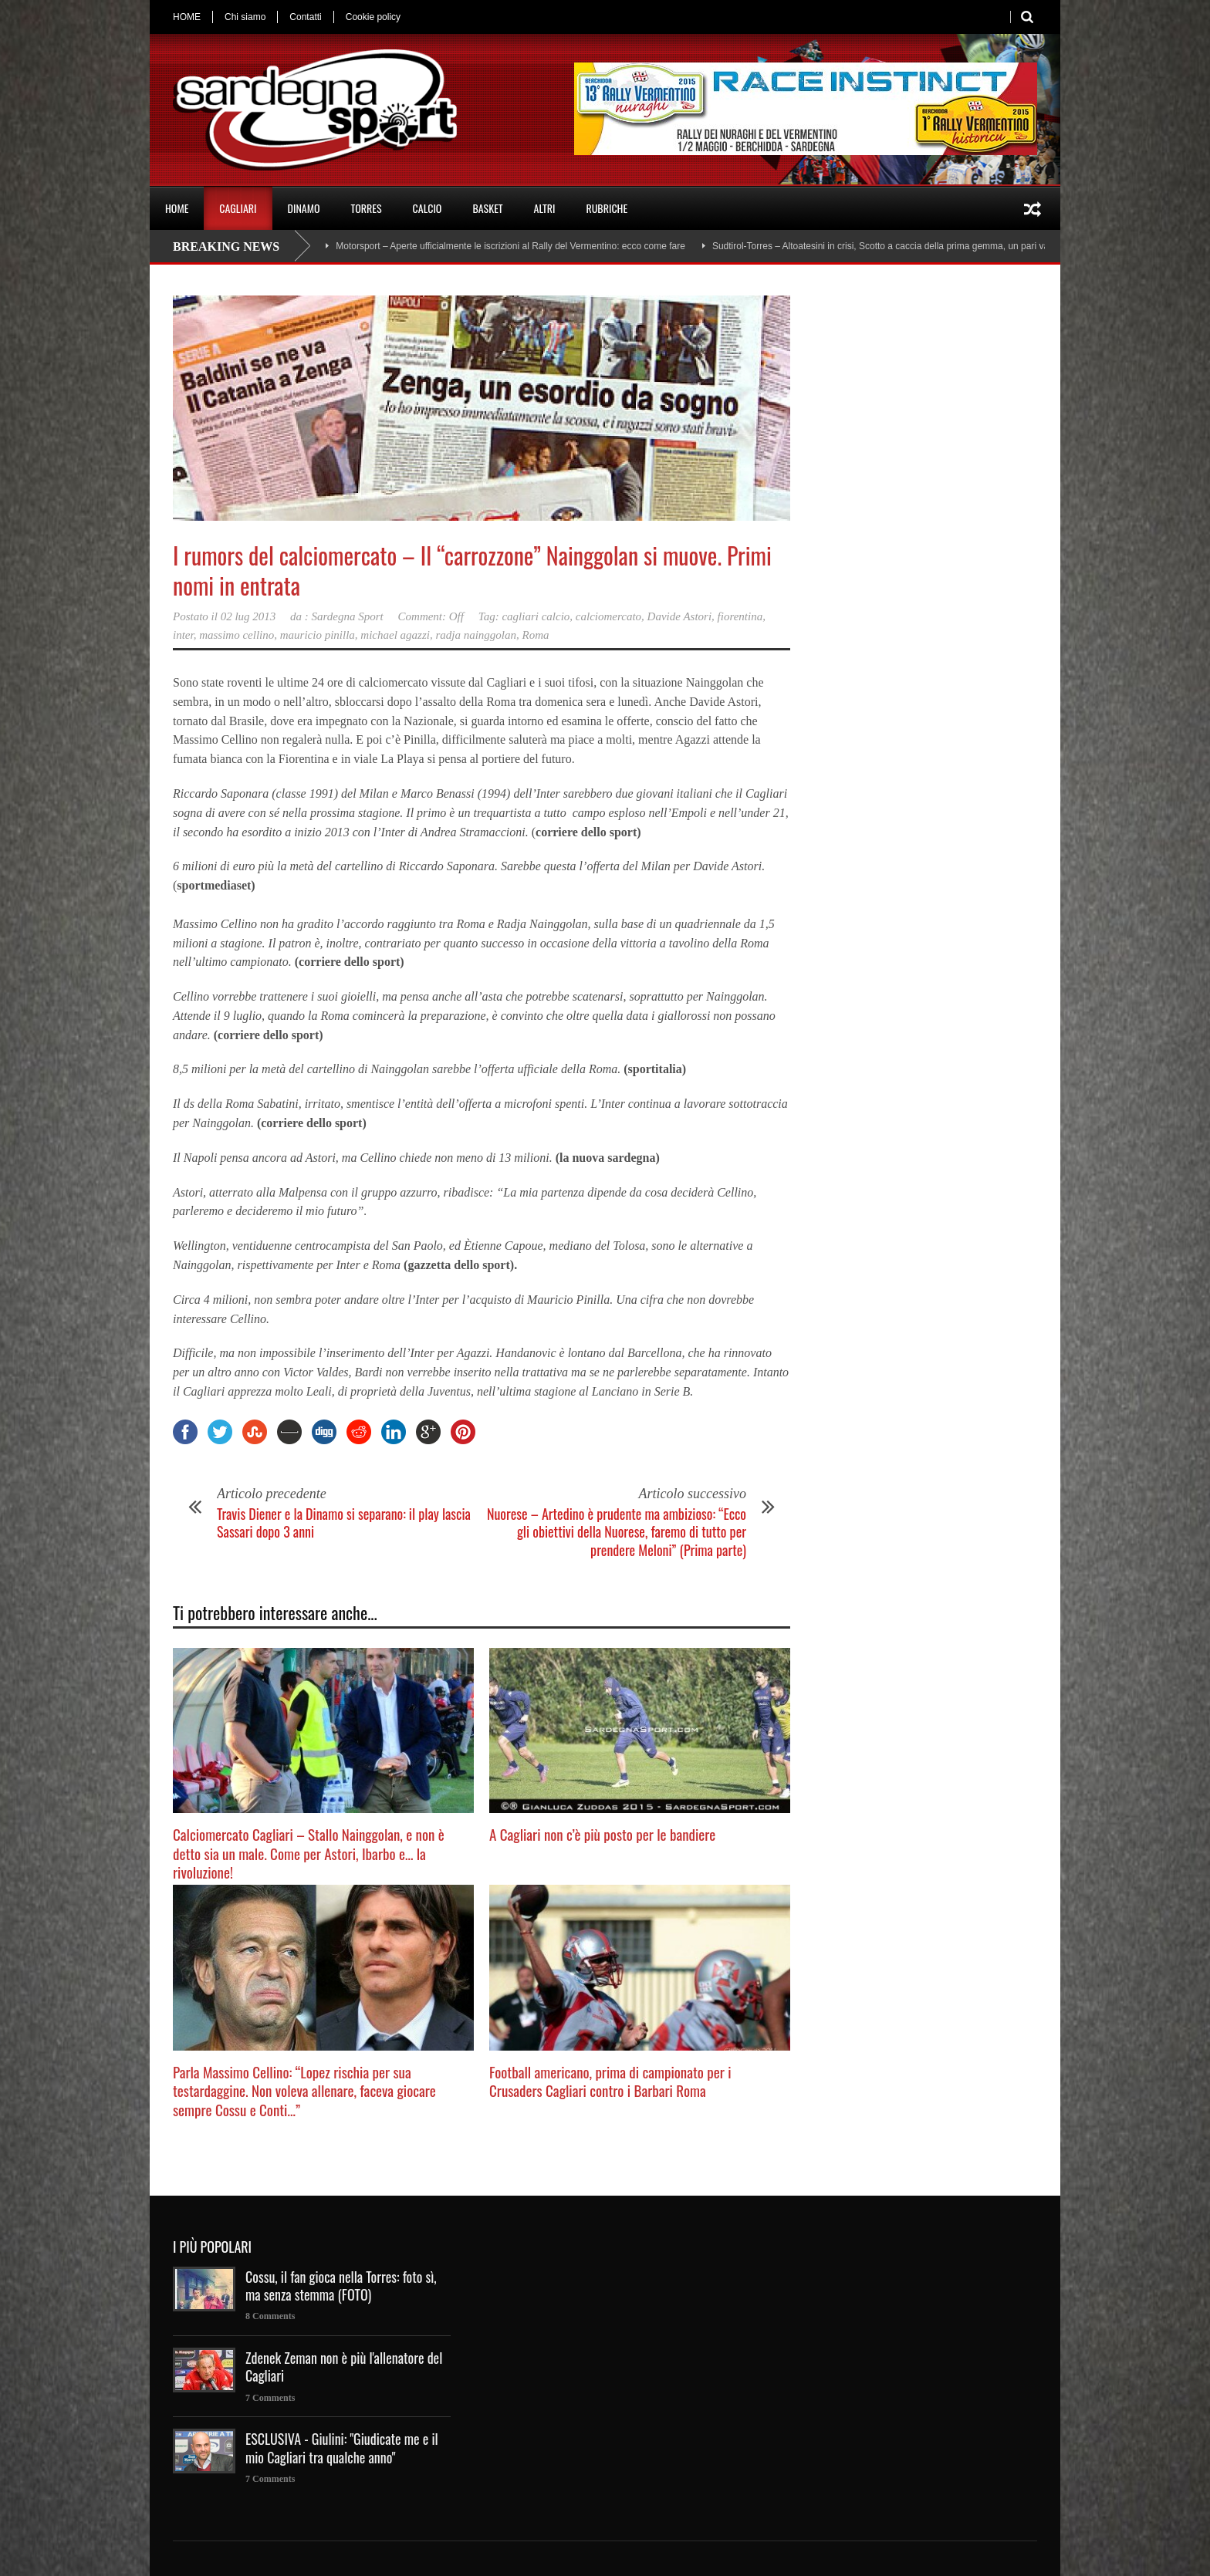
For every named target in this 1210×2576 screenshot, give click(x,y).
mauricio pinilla (317, 635)
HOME (187, 17)
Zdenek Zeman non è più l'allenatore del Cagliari (343, 2366)
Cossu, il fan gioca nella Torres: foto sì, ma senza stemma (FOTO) (341, 2285)
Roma (535, 635)
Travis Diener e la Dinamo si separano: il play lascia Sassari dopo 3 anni (344, 1522)
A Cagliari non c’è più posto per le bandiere (602, 1834)
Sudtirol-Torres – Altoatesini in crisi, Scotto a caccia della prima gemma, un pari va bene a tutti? (907, 246)
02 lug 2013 (248, 616)
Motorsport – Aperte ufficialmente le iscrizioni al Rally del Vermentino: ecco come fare (510, 246)
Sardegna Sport (348, 616)
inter (183, 635)
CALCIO (427, 208)
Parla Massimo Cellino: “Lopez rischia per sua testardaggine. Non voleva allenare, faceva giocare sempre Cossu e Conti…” (304, 2090)
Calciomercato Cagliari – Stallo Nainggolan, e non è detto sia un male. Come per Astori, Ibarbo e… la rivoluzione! (308, 1852)
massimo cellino (236, 635)
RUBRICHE (606, 208)
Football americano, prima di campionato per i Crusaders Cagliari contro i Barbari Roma (610, 2081)
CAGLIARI (237, 208)
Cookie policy (373, 17)
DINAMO (304, 208)
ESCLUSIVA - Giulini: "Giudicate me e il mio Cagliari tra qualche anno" (341, 2447)
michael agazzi (395, 635)
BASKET (487, 208)
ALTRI (545, 208)
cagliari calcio (536, 616)
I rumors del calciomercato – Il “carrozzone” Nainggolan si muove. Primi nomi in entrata (472, 570)
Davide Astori (679, 616)
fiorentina (740, 616)
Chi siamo (245, 17)
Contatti (305, 17)
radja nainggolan (475, 635)
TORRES (365, 208)
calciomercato (608, 616)
